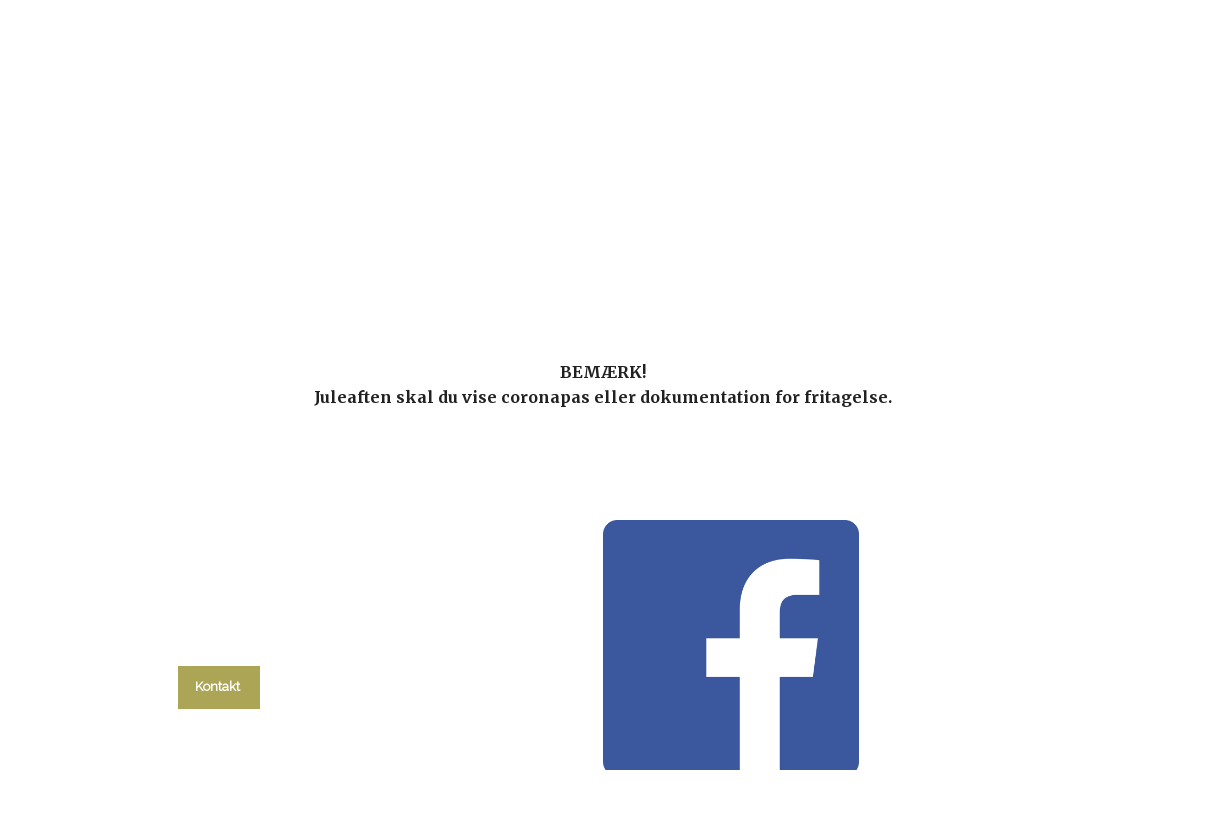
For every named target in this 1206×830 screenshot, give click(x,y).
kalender (414, 259)
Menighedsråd (708, 259)
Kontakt (957, 259)
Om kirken (844, 259)
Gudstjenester (552, 259)
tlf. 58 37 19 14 (218, 642)
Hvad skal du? (270, 259)
